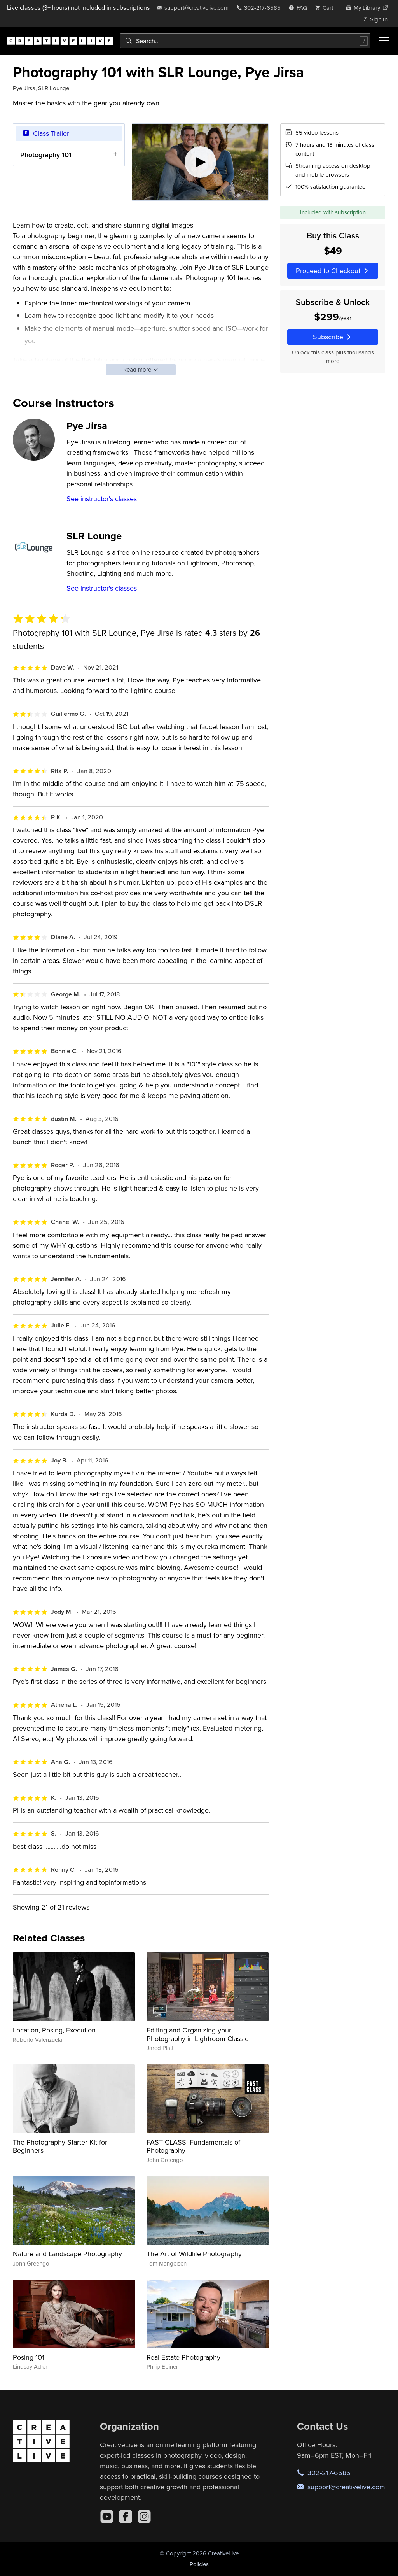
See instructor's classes (101, 498)
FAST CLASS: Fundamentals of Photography (193, 2146)
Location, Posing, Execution (54, 2030)
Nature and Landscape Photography (67, 2254)
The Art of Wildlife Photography (194, 2254)
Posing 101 (28, 2357)
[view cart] (326, 7)
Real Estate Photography (183, 2357)
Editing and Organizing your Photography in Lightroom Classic (197, 2034)
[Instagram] (144, 2516)
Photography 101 (46, 155)
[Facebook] (126, 2516)
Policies (199, 2564)
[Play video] (200, 162)
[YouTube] (107, 2516)
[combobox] (245, 41)
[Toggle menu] (384, 41)
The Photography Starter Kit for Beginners (60, 2146)
